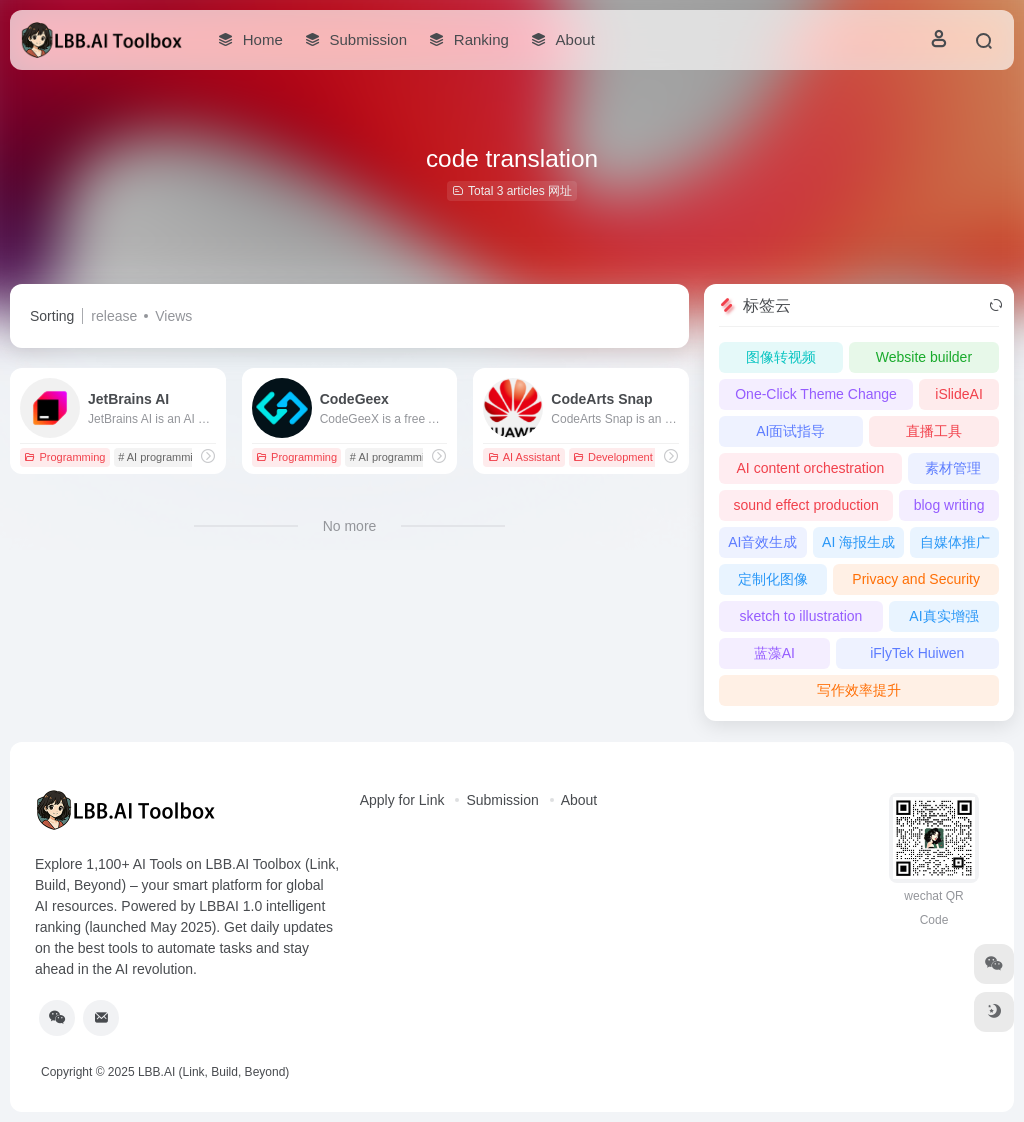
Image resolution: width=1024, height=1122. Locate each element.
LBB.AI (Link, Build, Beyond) (213, 1072)
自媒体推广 (955, 542)
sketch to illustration (800, 616)
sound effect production (805, 505)
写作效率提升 (859, 690)
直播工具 (934, 431)
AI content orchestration (811, 468)
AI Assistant (524, 457)
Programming (64, 457)
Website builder (924, 357)
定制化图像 (773, 579)
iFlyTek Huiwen (917, 653)
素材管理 (953, 468)
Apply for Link (402, 800)
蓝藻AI (774, 653)
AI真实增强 (943, 616)
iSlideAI (958, 394)
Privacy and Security (916, 579)
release (114, 316)
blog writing (949, 505)
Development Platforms (637, 457)
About (579, 800)
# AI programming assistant (184, 457)
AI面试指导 (790, 431)
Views (173, 316)
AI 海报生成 (858, 542)
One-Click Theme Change (816, 394)
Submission (502, 800)
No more (350, 526)
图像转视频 (781, 357)
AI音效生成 (762, 542)
